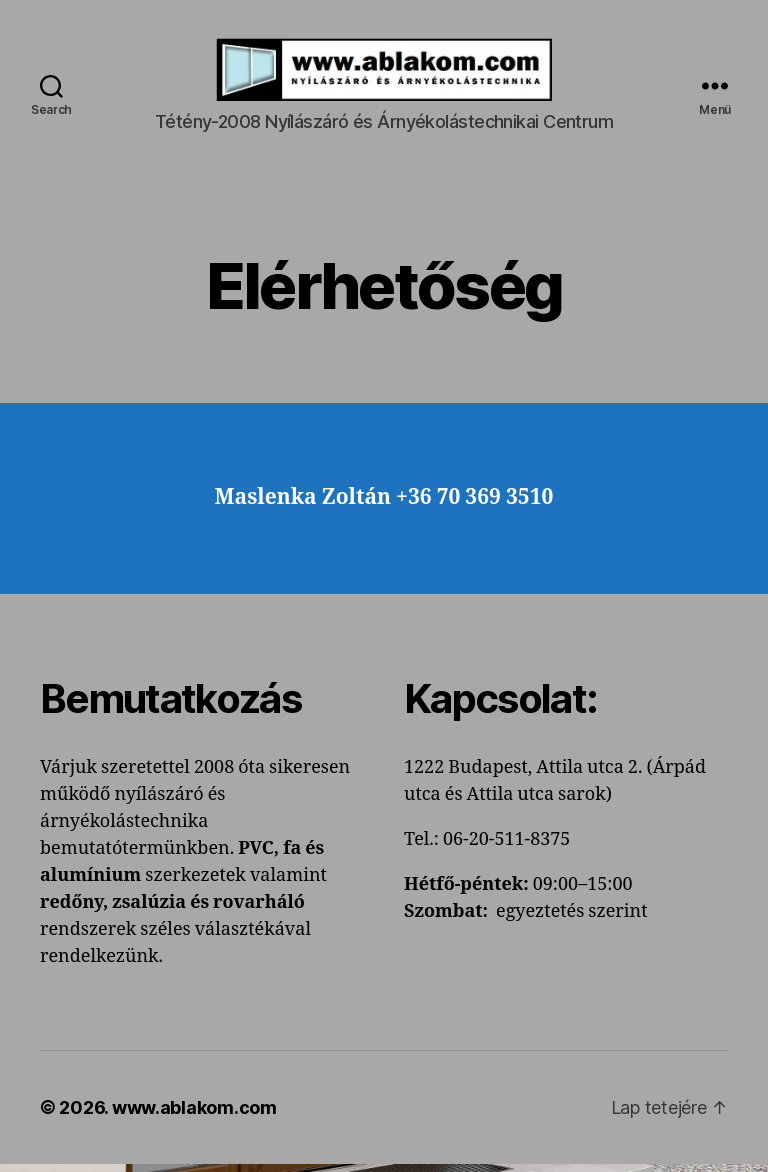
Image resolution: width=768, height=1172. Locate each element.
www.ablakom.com (194, 1115)
